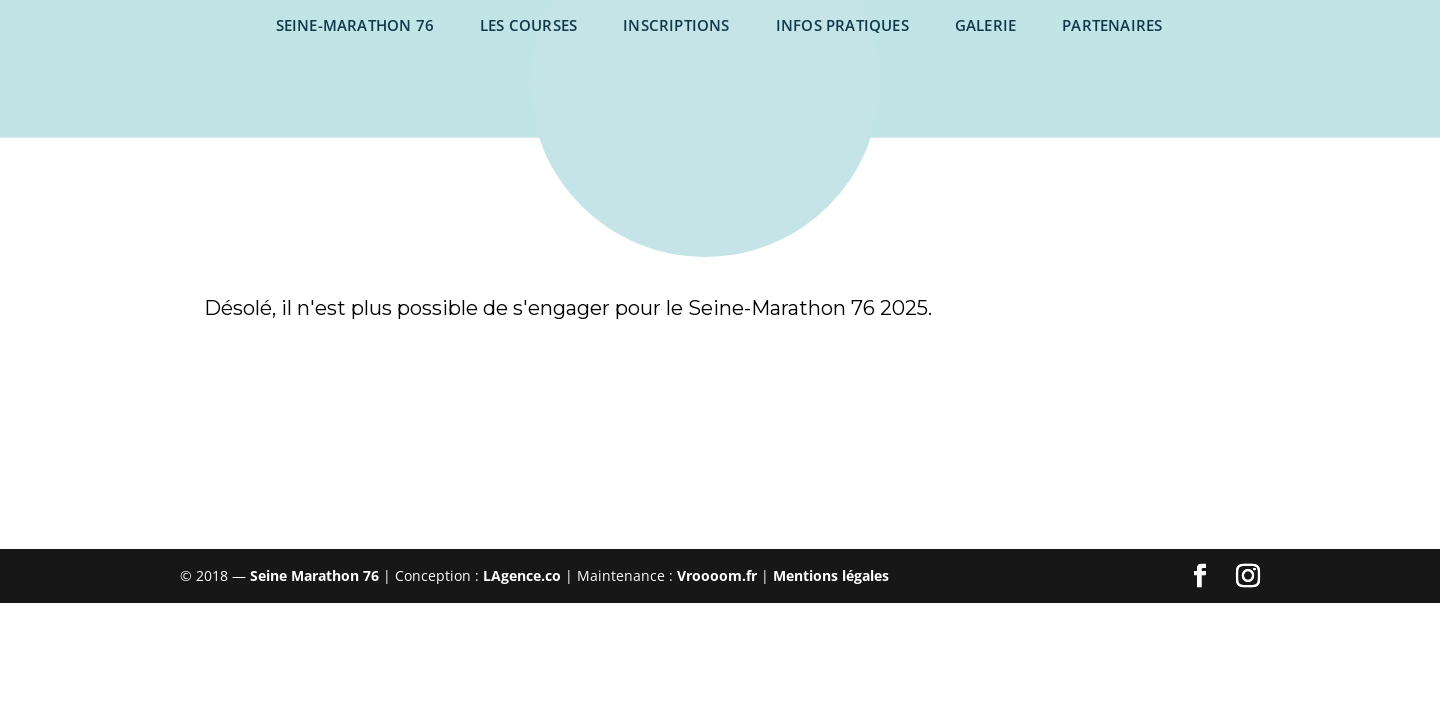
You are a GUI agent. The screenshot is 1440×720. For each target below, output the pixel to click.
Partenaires (1112, 25)
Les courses (528, 25)
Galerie (985, 25)
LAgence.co (524, 575)
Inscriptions (676, 25)
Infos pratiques (842, 25)
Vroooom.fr (717, 575)
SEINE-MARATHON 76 (355, 25)
